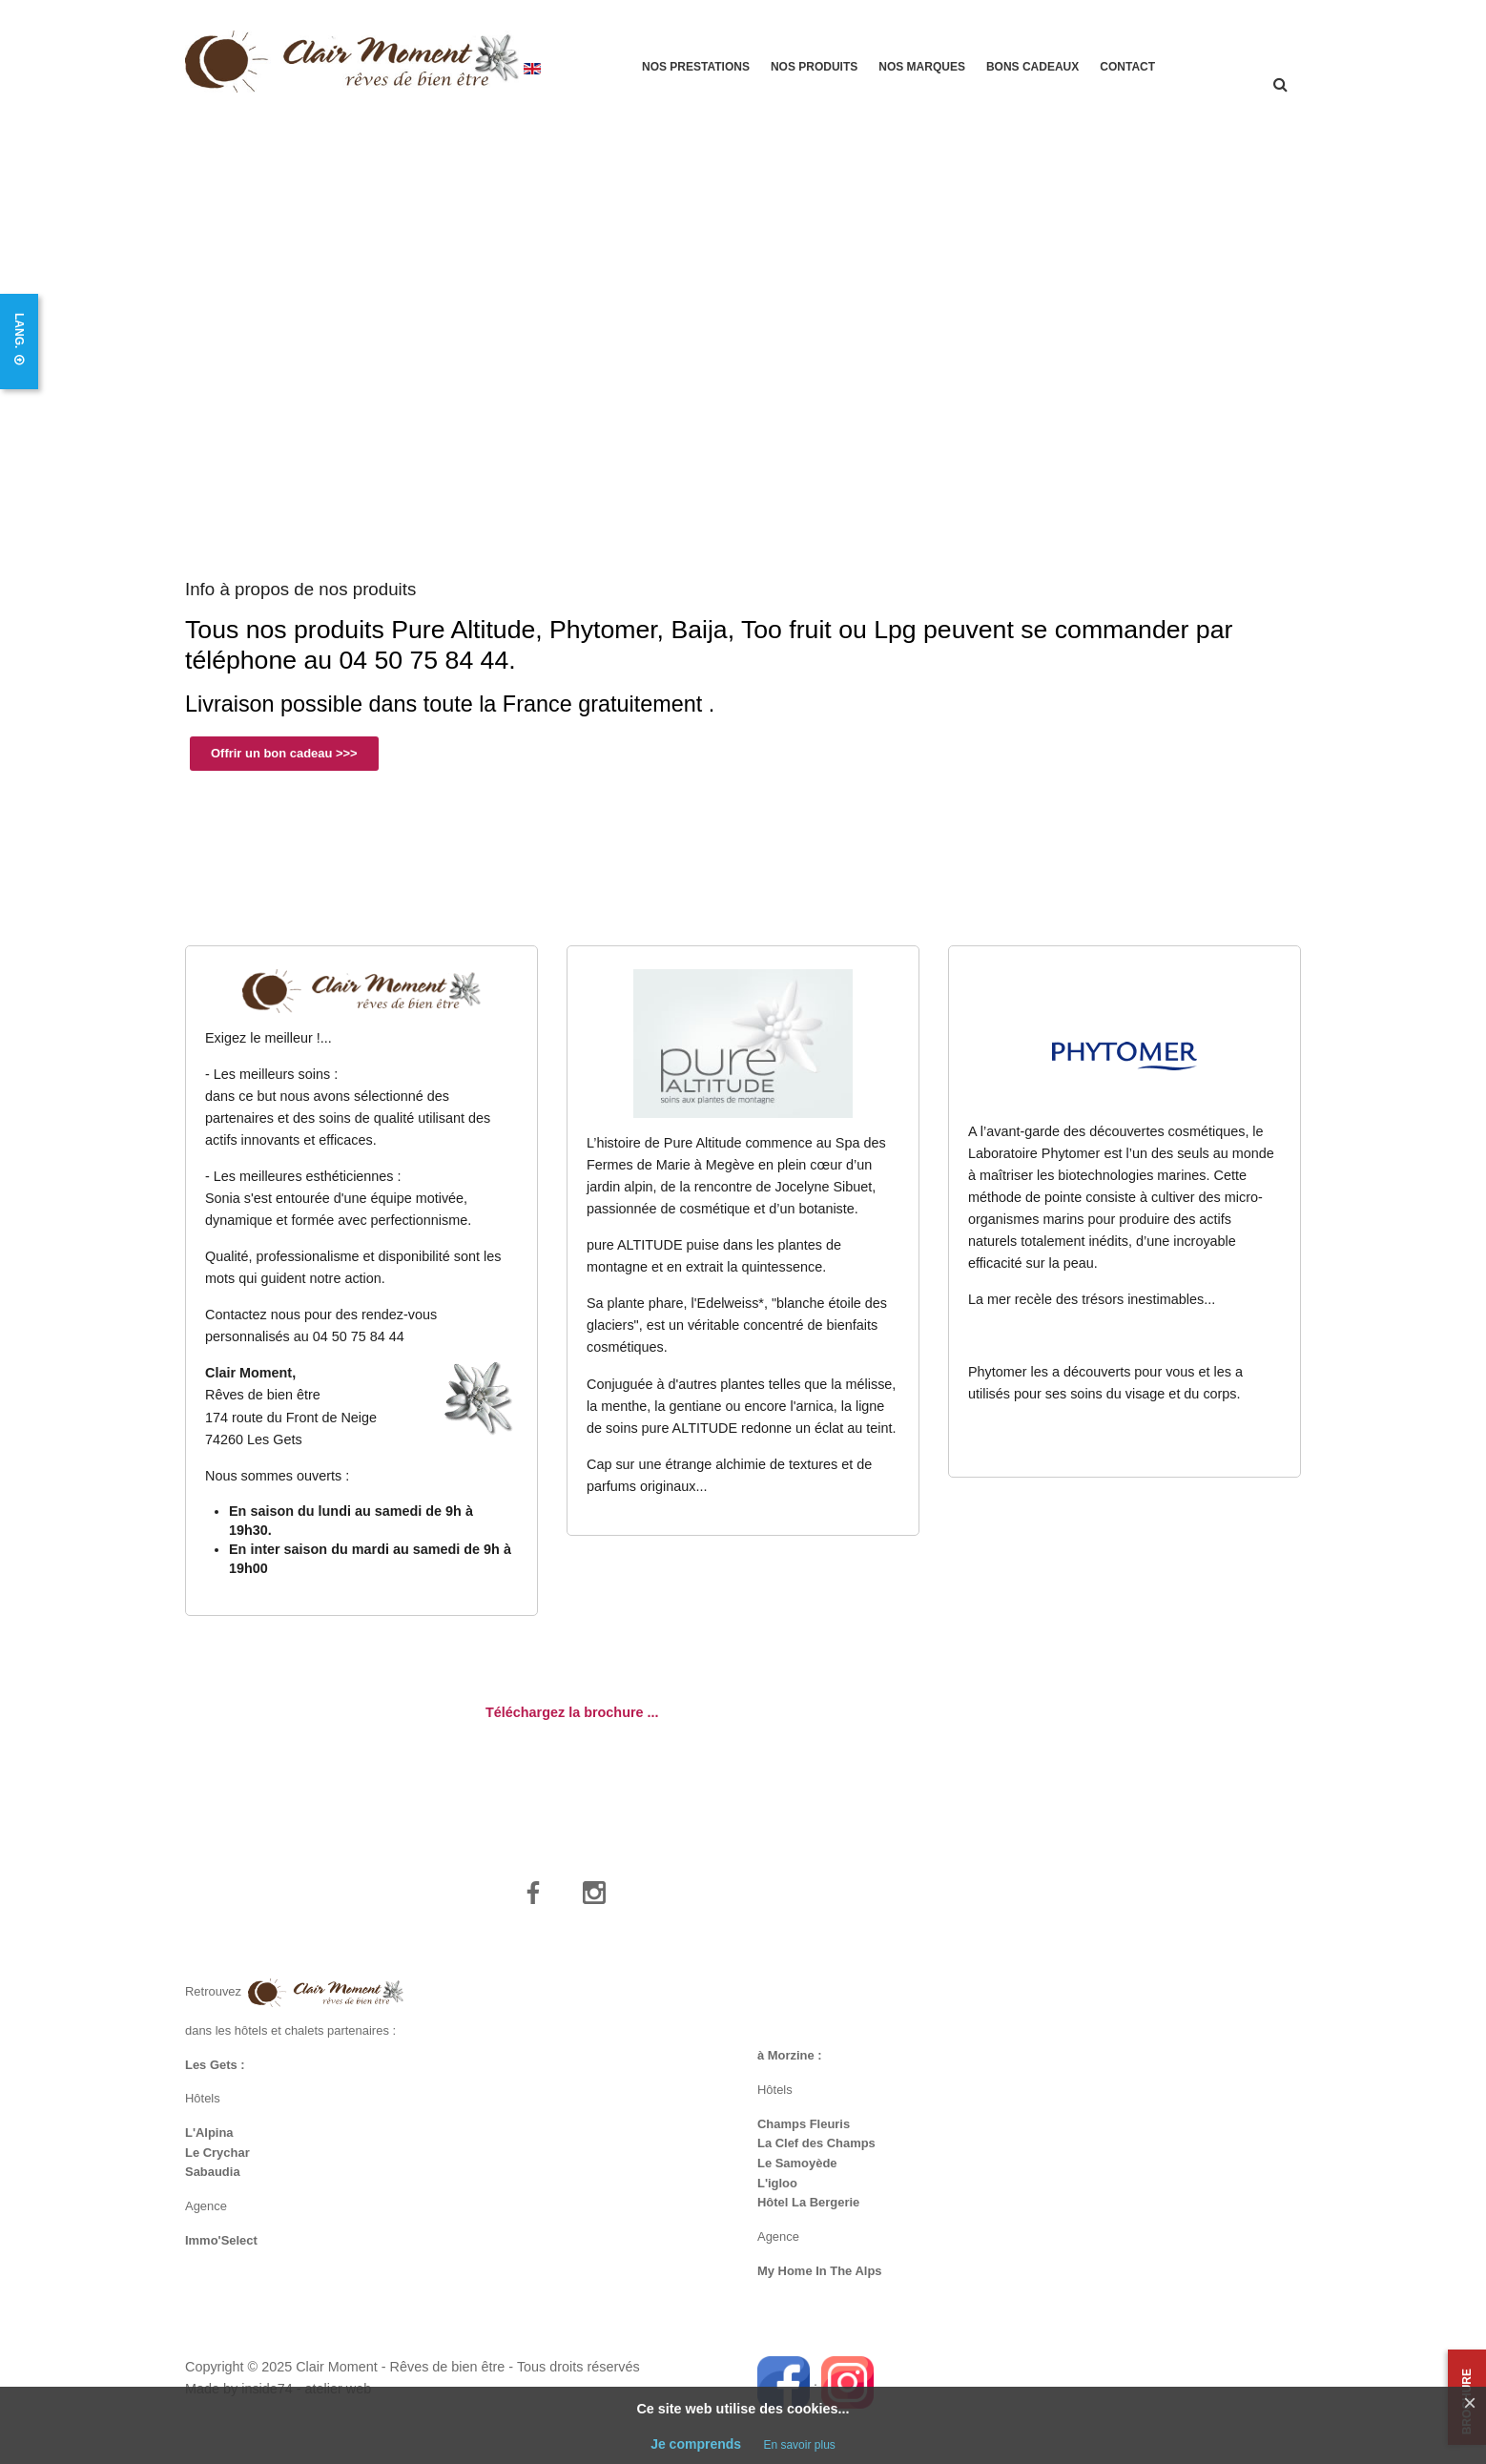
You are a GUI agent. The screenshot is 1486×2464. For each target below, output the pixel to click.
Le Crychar (217, 2164)
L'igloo (777, 2195)
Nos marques (921, 66)
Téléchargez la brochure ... (572, 1723)
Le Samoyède (797, 2175)
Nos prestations (696, 66)
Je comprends (695, 2444)
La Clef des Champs (816, 2155)
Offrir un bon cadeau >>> (284, 764)
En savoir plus (799, 2445)
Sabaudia (212, 2184)
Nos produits (814, 66)
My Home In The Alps (819, 2283)
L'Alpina (209, 2145)
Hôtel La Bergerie (808, 2214)
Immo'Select (221, 2253)
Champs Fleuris (803, 2135)
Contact (1127, 66)
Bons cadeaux (1032, 66)
